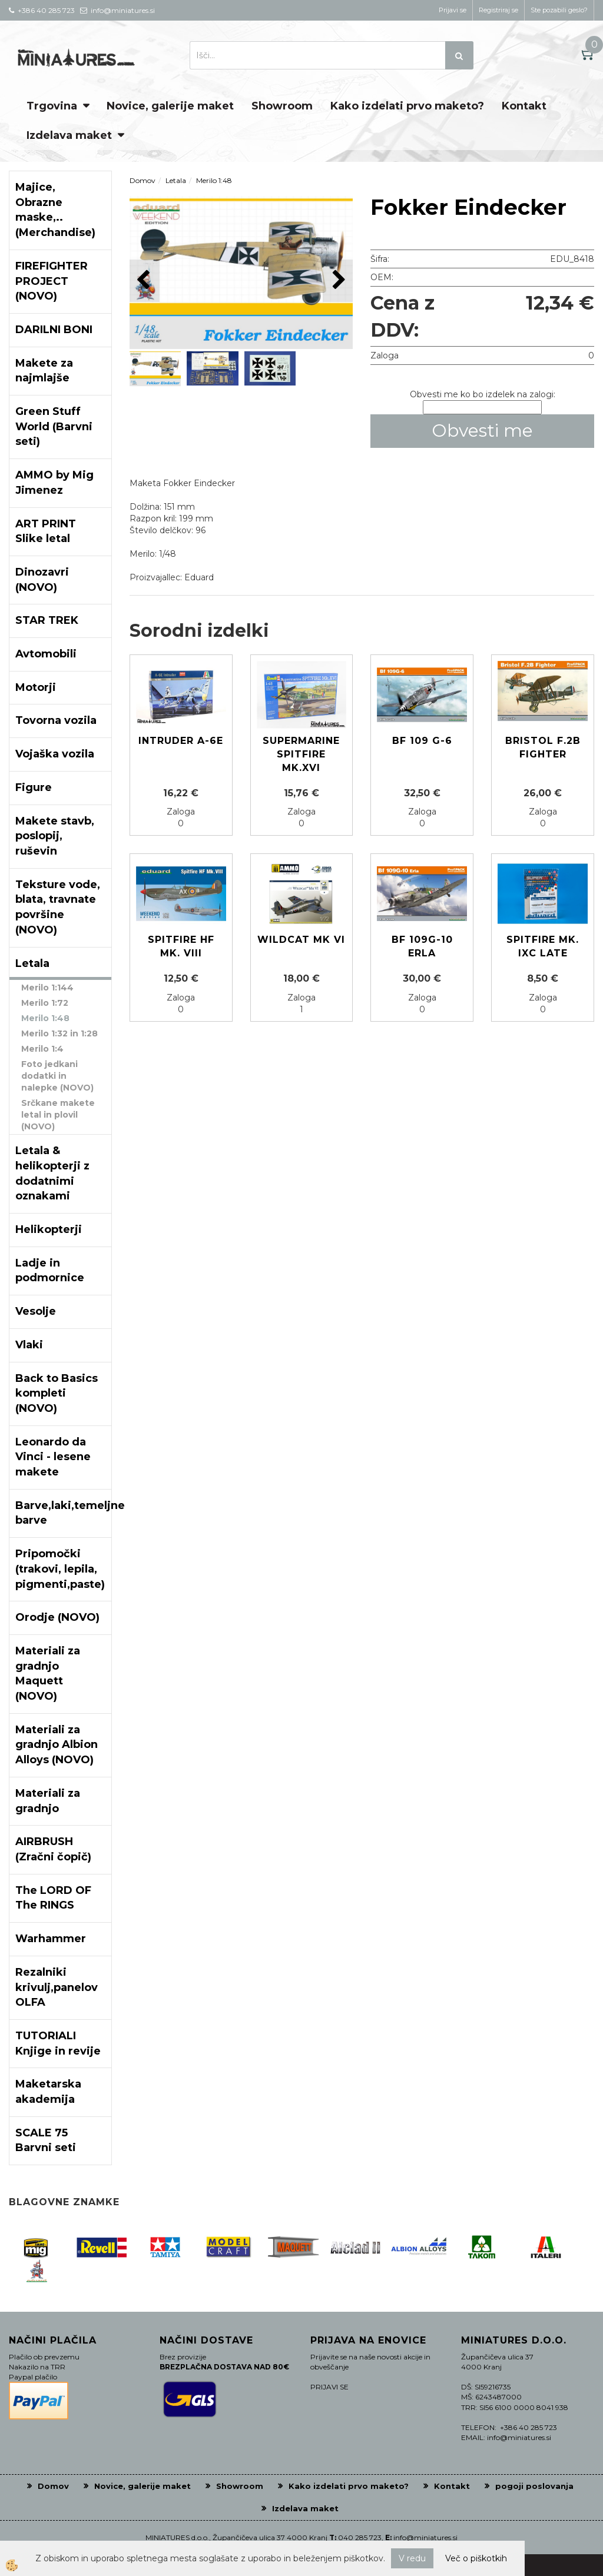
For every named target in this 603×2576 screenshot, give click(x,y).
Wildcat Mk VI (301, 939)
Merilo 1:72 (44, 1003)
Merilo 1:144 (47, 987)
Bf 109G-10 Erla (422, 946)
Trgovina (51, 105)
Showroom (282, 105)
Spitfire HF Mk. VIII (181, 946)
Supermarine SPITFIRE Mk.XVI (301, 754)
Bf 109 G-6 (422, 740)
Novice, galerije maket (170, 105)
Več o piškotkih (476, 2558)
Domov (142, 180)
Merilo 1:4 (42, 1048)
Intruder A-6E (180, 740)
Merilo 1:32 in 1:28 (59, 1033)
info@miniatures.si (425, 2537)
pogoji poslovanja (534, 2486)
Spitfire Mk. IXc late (542, 946)
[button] (338, 280)
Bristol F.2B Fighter (543, 747)
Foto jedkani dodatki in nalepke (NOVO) (57, 1076)
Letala (175, 180)
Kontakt (524, 105)
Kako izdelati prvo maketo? (407, 105)
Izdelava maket (69, 135)
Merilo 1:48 (45, 1018)
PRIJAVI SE (329, 2386)
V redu (412, 2558)
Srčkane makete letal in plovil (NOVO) (58, 1115)
